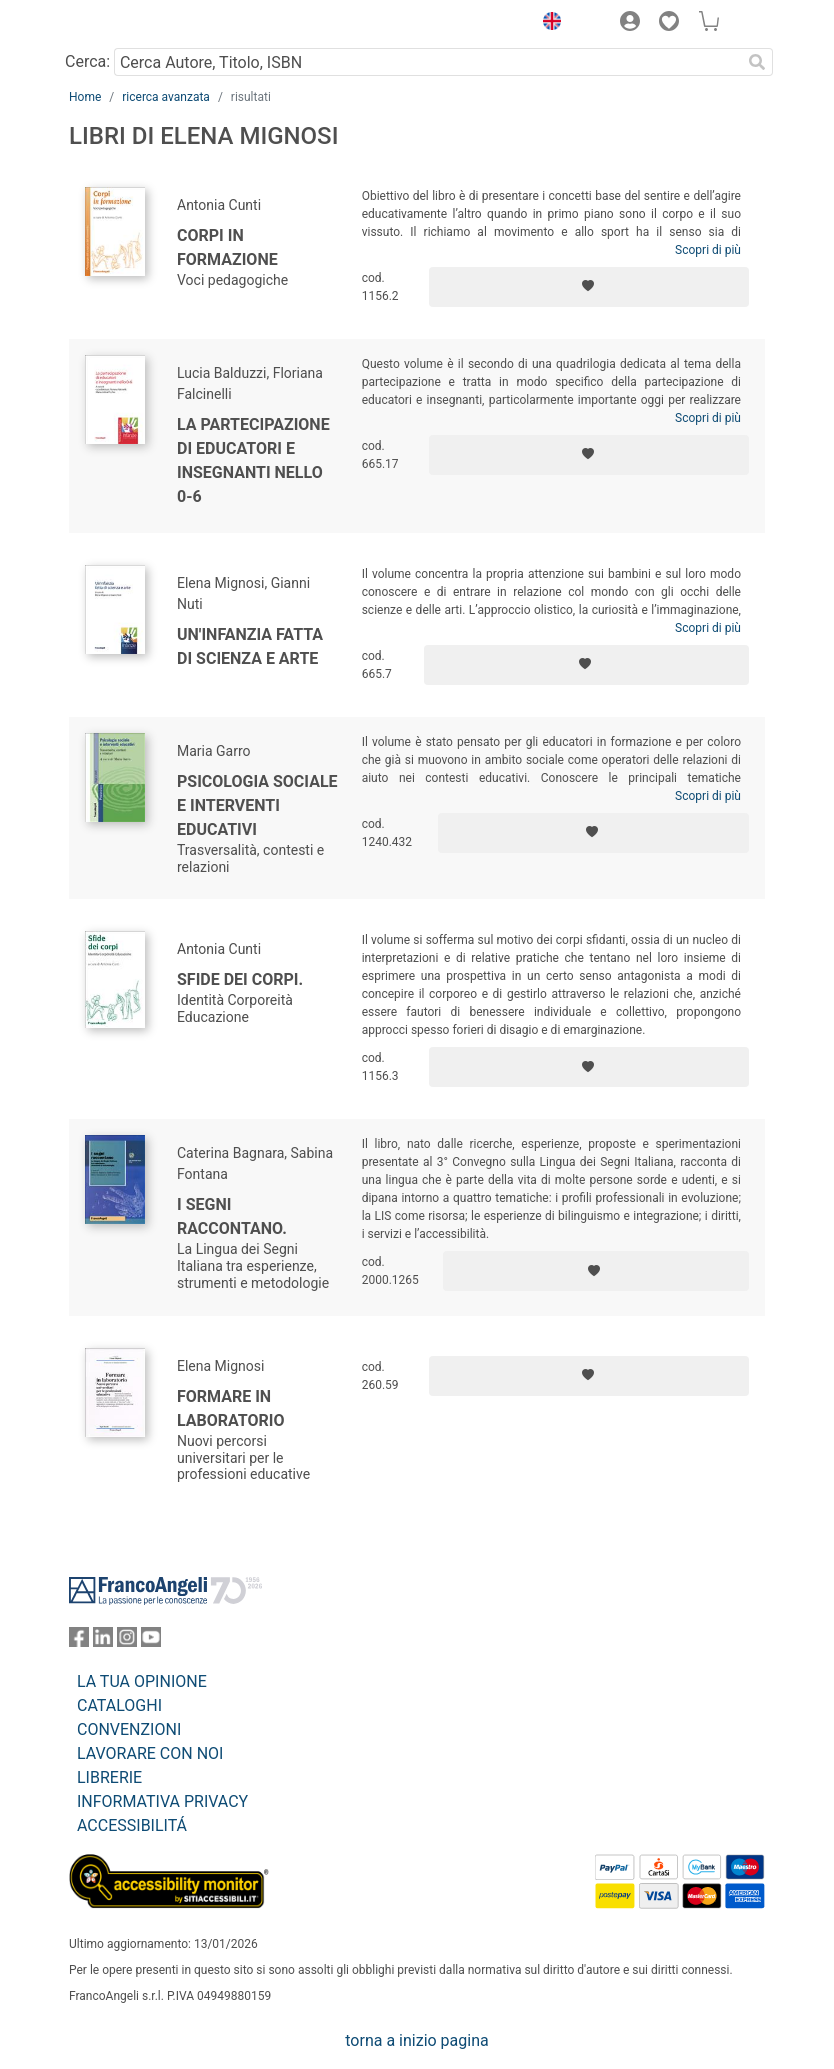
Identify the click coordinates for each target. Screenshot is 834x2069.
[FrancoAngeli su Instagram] (127, 1641)
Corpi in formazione (227, 247)
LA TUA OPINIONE (142, 1681)
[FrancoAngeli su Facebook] (79, 1641)
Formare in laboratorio (231, 1408)
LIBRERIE (109, 1777)
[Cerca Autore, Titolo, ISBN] (427, 62)
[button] (547, 24)
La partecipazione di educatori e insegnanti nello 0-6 (253, 460)
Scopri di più (708, 250)
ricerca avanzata (166, 97)
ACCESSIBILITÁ (132, 1825)
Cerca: (87, 61)
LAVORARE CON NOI (150, 1753)
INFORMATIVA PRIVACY (162, 1801)
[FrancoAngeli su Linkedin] (103, 1641)
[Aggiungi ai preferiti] (589, 287)
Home (85, 97)
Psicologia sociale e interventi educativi (257, 805)
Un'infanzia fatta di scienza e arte (250, 646)
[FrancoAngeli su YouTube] (151, 1641)
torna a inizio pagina (416, 2040)
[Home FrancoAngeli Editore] (137, 24)
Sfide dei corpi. (240, 979)
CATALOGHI (119, 1705)
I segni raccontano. (232, 1216)
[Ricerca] (757, 62)
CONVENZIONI (129, 1729)
